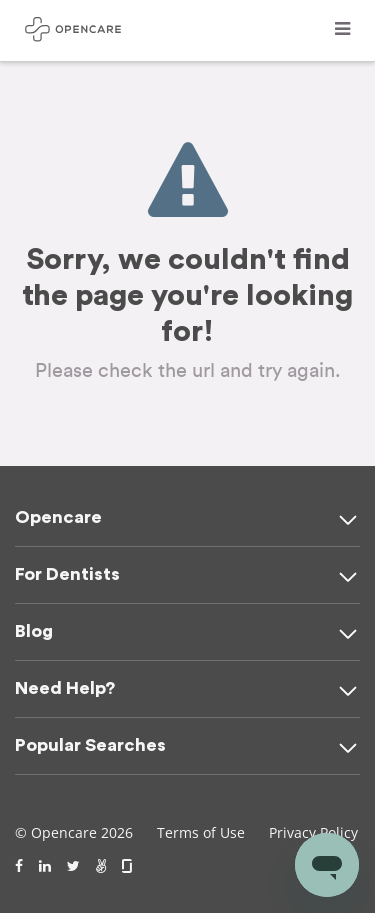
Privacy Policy (313, 832)
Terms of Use (201, 832)
